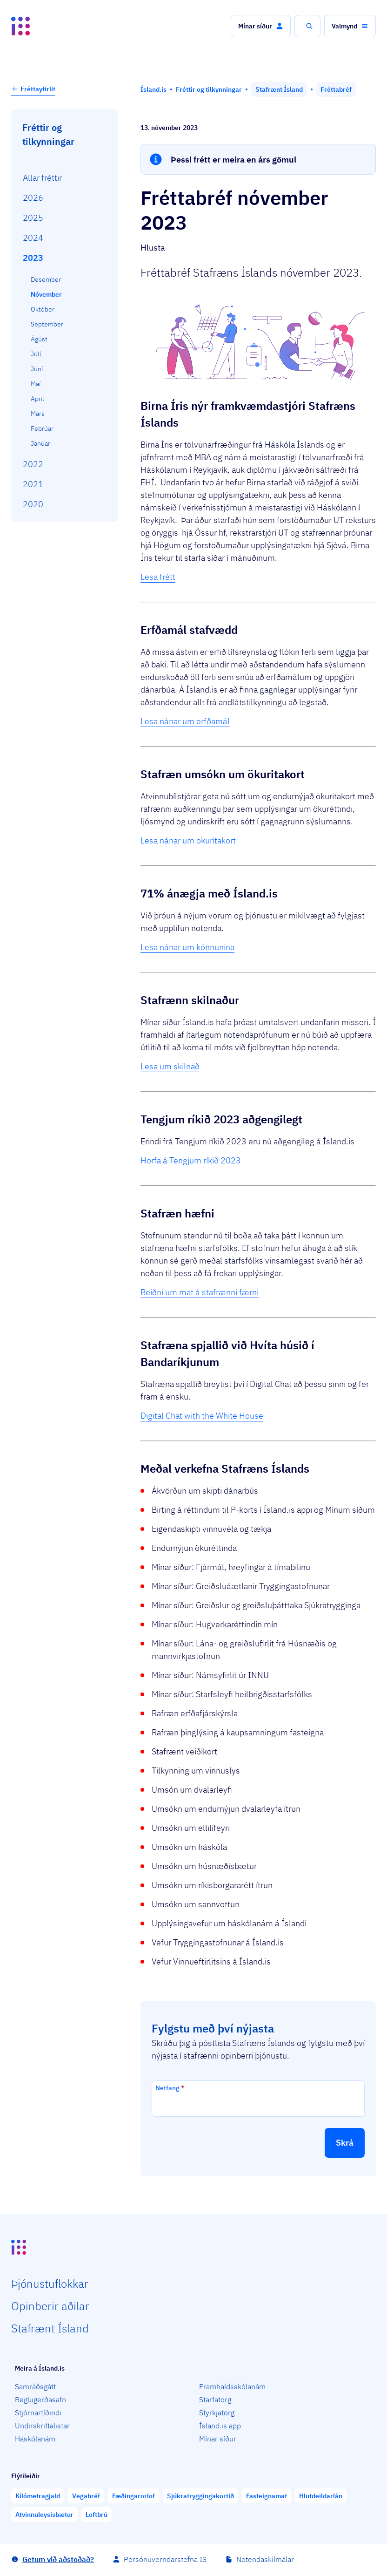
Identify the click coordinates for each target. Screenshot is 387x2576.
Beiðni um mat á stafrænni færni (199, 1292)
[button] (261, 26)
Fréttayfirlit (33, 89)
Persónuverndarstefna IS (165, 2559)
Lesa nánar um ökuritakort (188, 840)
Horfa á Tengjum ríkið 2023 (190, 1160)
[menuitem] (65, 178)
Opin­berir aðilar (50, 2305)
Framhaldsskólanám (232, 2386)
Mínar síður (217, 2438)
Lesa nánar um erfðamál (185, 721)
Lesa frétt (157, 576)
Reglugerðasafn (40, 2399)
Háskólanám (35, 2438)
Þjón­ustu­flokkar (49, 2283)
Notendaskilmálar (265, 2559)
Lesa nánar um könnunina (187, 947)
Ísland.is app (220, 2425)
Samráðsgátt (35, 2386)
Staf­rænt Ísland (50, 2328)
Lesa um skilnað (170, 1066)
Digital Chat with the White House (201, 1415)
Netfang (169, 2088)
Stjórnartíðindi (38, 2412)
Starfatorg (215, 2399)
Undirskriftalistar (42, 2425)
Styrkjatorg (216, 2412)
